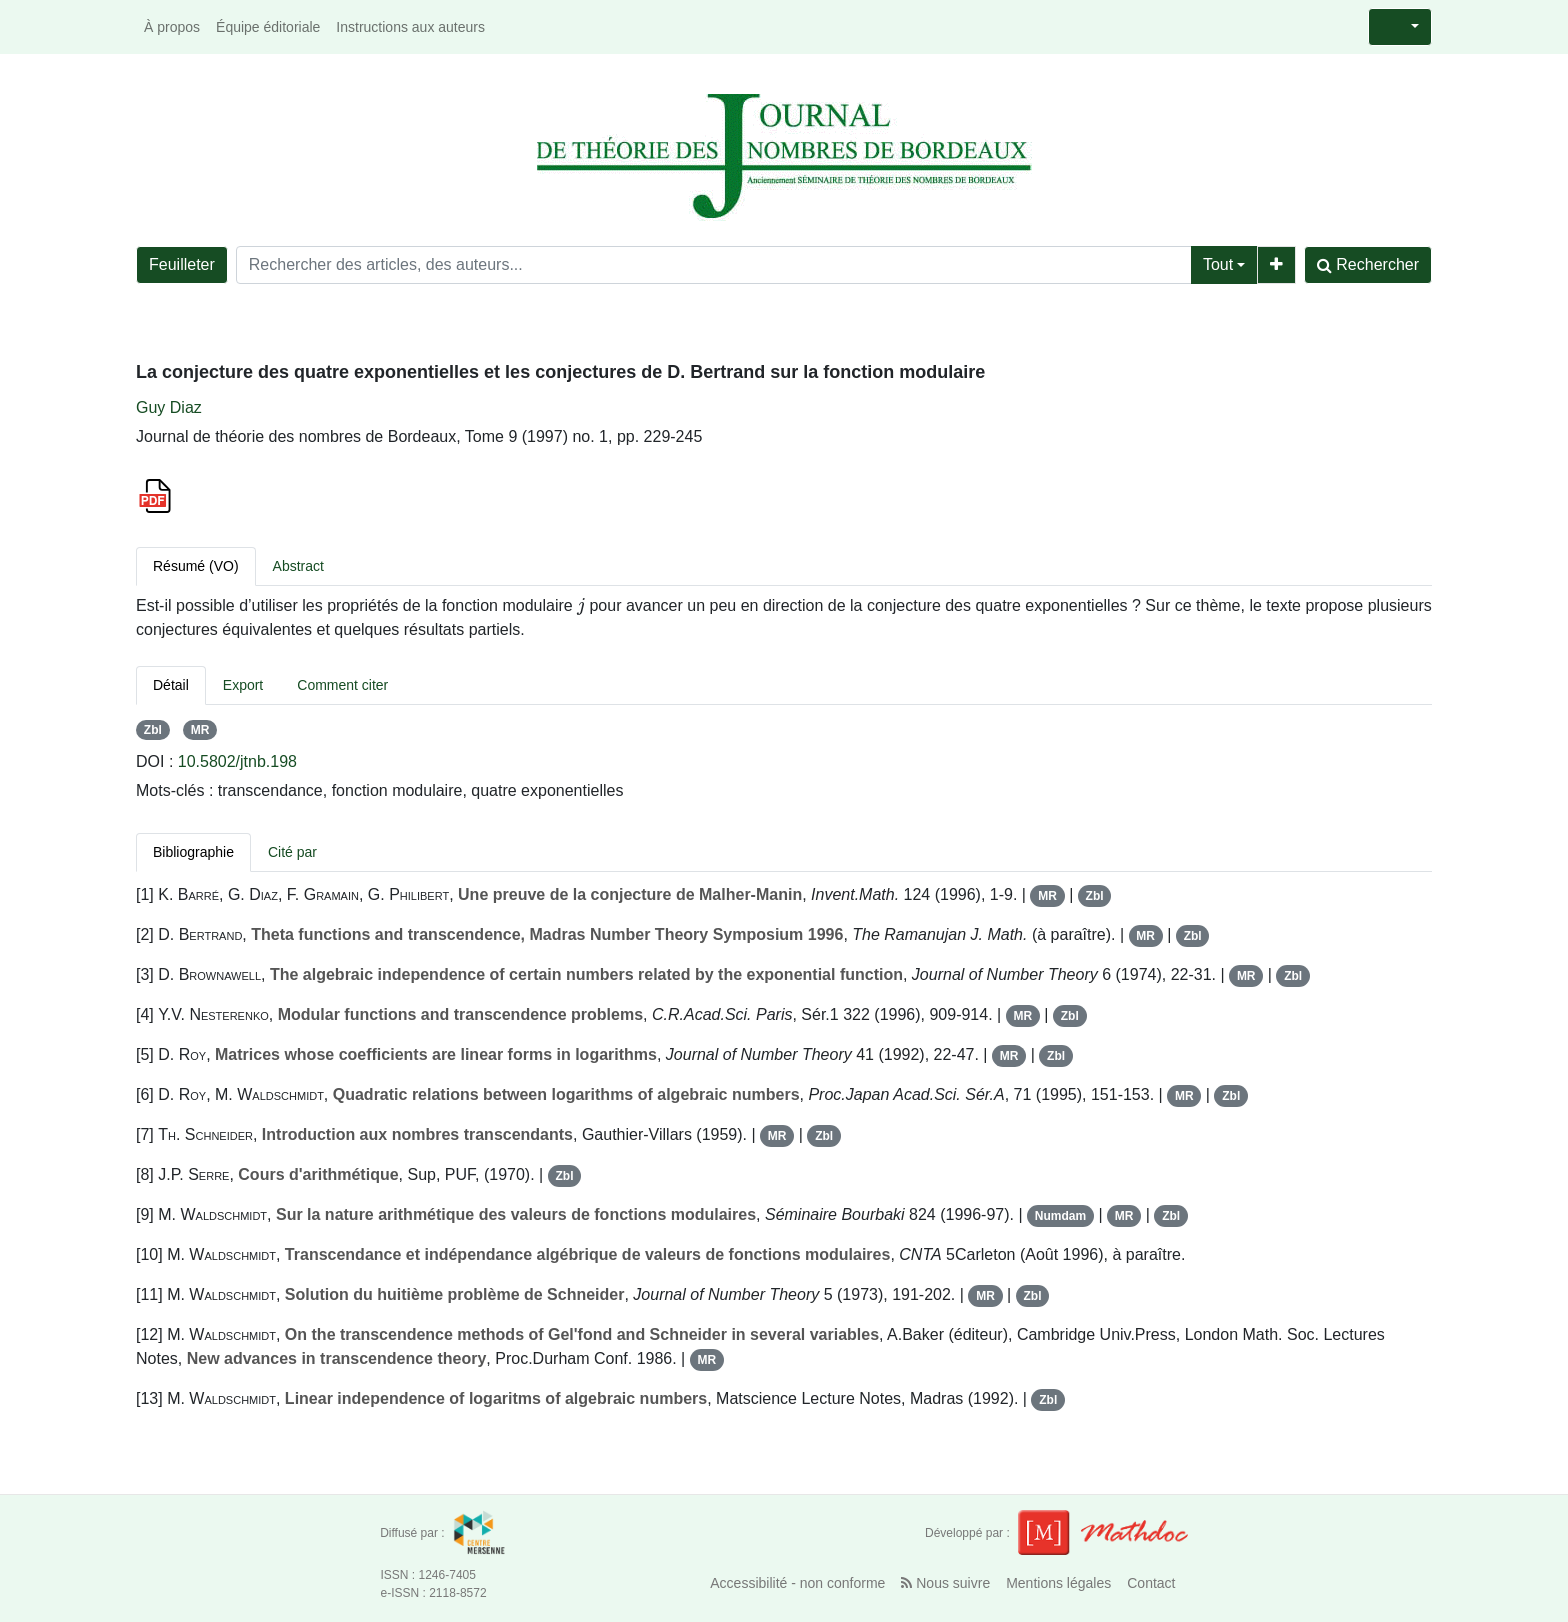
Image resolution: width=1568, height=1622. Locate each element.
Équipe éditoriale (268, 27)
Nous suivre (945, 1583)
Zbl (153, 730)
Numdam (1060, 1216)
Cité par (292, 852)
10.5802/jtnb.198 (237, 761)
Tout (1218, 264)
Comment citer (342, 685)
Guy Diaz (169, 407)
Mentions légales (1058, 1583)
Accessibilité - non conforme (797, 1583)
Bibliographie (193, 852)
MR (200, 730)
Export (243, 685)
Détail (171, 685)
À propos (172, 27)
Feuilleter (182, 264)
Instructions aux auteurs (410, 27)
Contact (1151, 1583)
